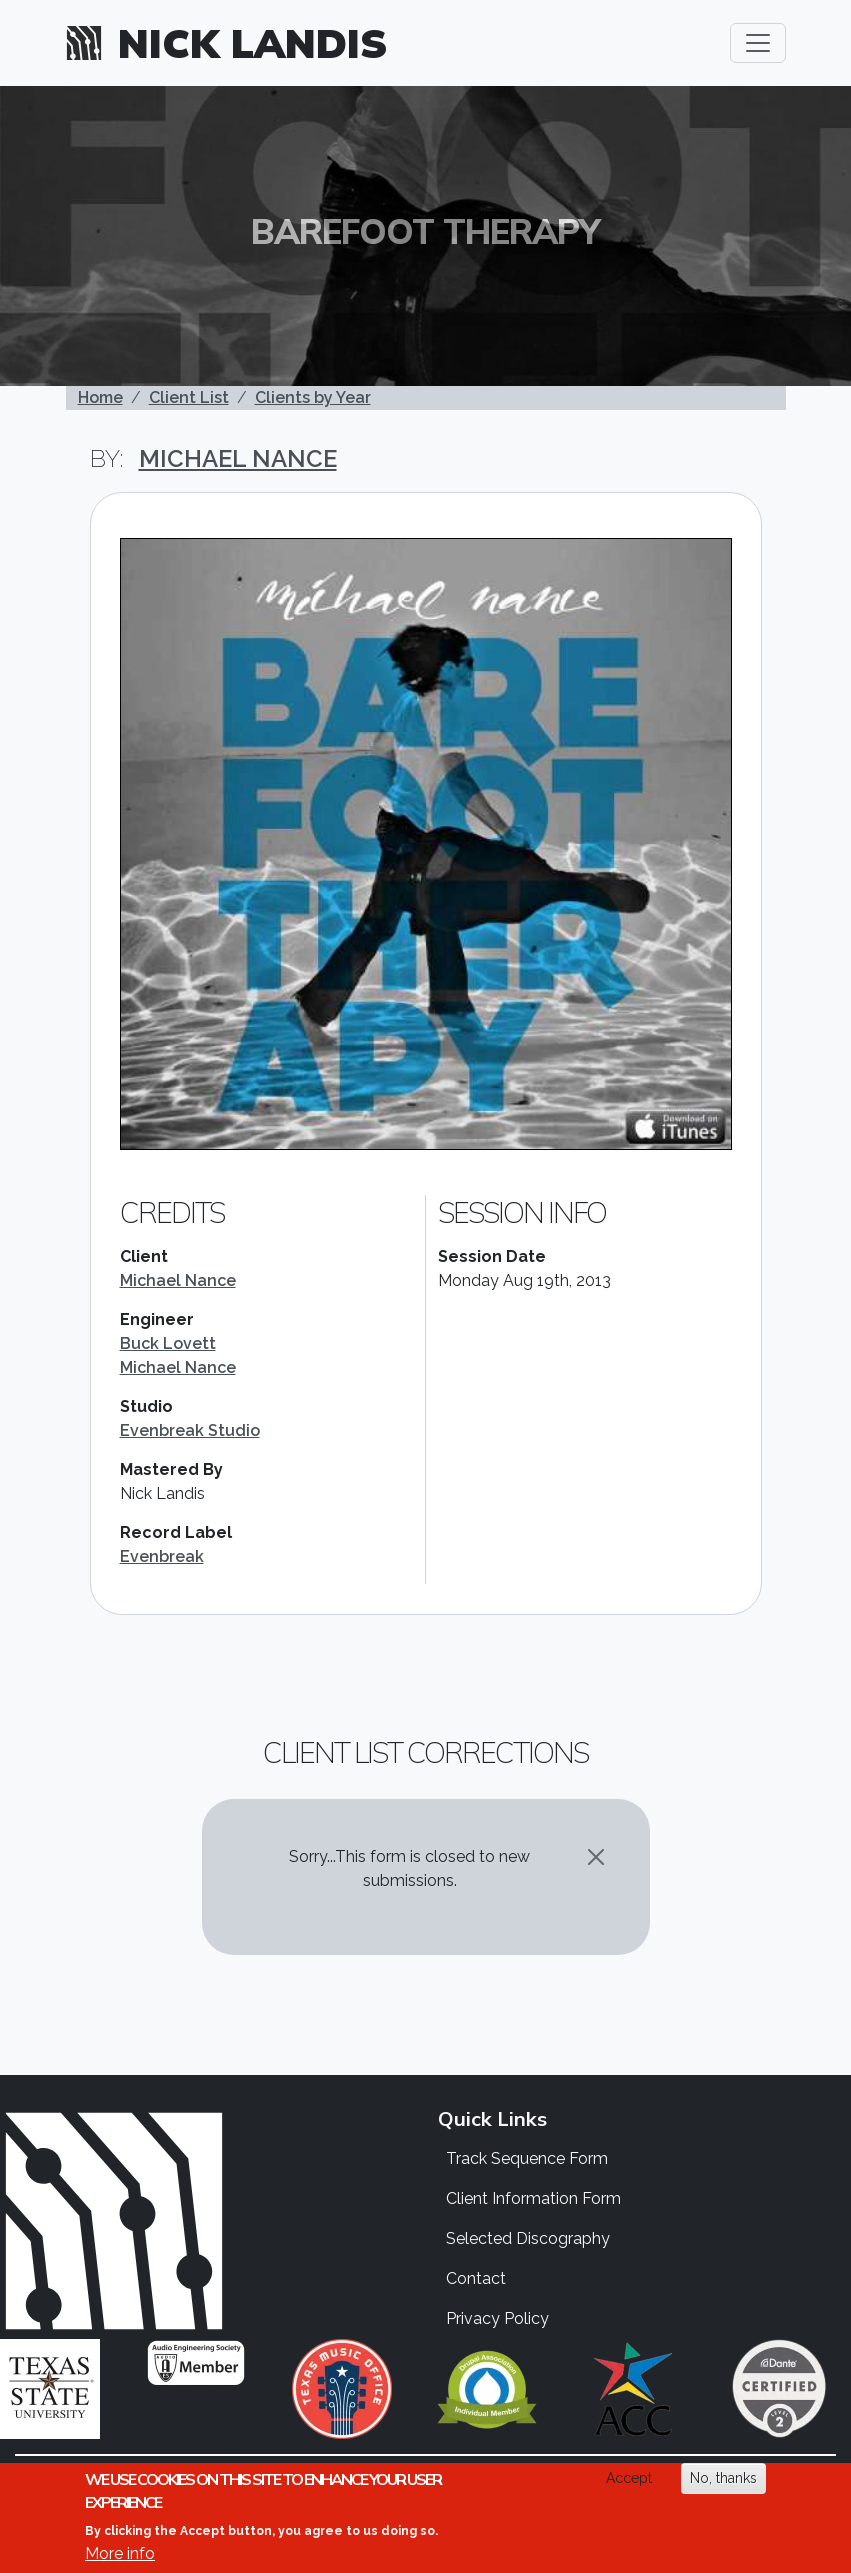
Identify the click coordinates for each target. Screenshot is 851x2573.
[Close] (596, 1857)
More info (120, 2553)
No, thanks (723, 2478)
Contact (476, 2278)
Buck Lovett (168, 1343)
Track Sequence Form (527, 2158)
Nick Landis (253, 43)
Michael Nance (238, 458)
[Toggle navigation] (758, 43)
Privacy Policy (497, 2318)
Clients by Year (313, 397)
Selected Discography (528, 2238)
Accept (629, 2478)
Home (100, 397)
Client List (189, 397)
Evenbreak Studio (190, 1430)
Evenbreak (162, 1556)
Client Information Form (533, 2198)
